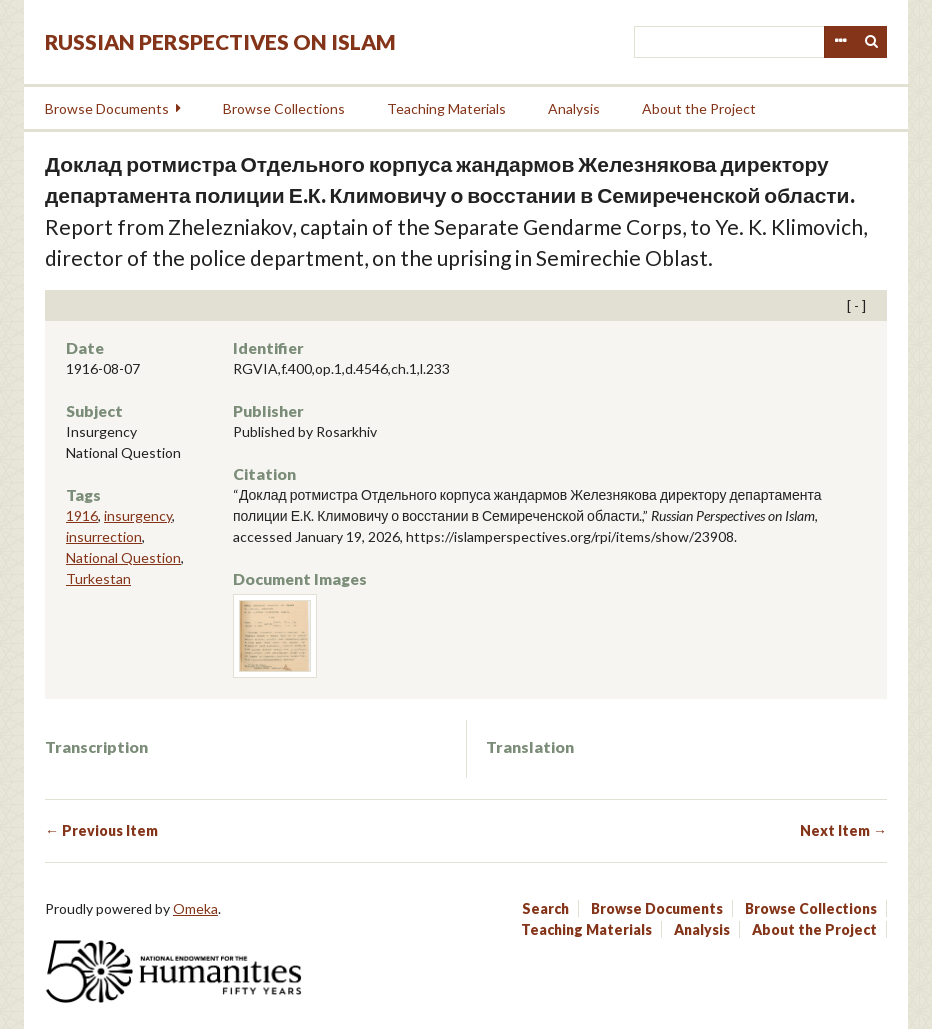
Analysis (574, 108)
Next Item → (843, 830)
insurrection (104, 536)
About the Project (699, 108)
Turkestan (98, 578)
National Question (123, 557)
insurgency (138, 515)
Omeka (195, 908)
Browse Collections (284, 108)
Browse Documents (107, 108)
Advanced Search (840, 42)
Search (872, 42)
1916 (82, 515)
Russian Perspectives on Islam (220, 41)
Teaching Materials (446, 108)
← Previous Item (101, 830)
